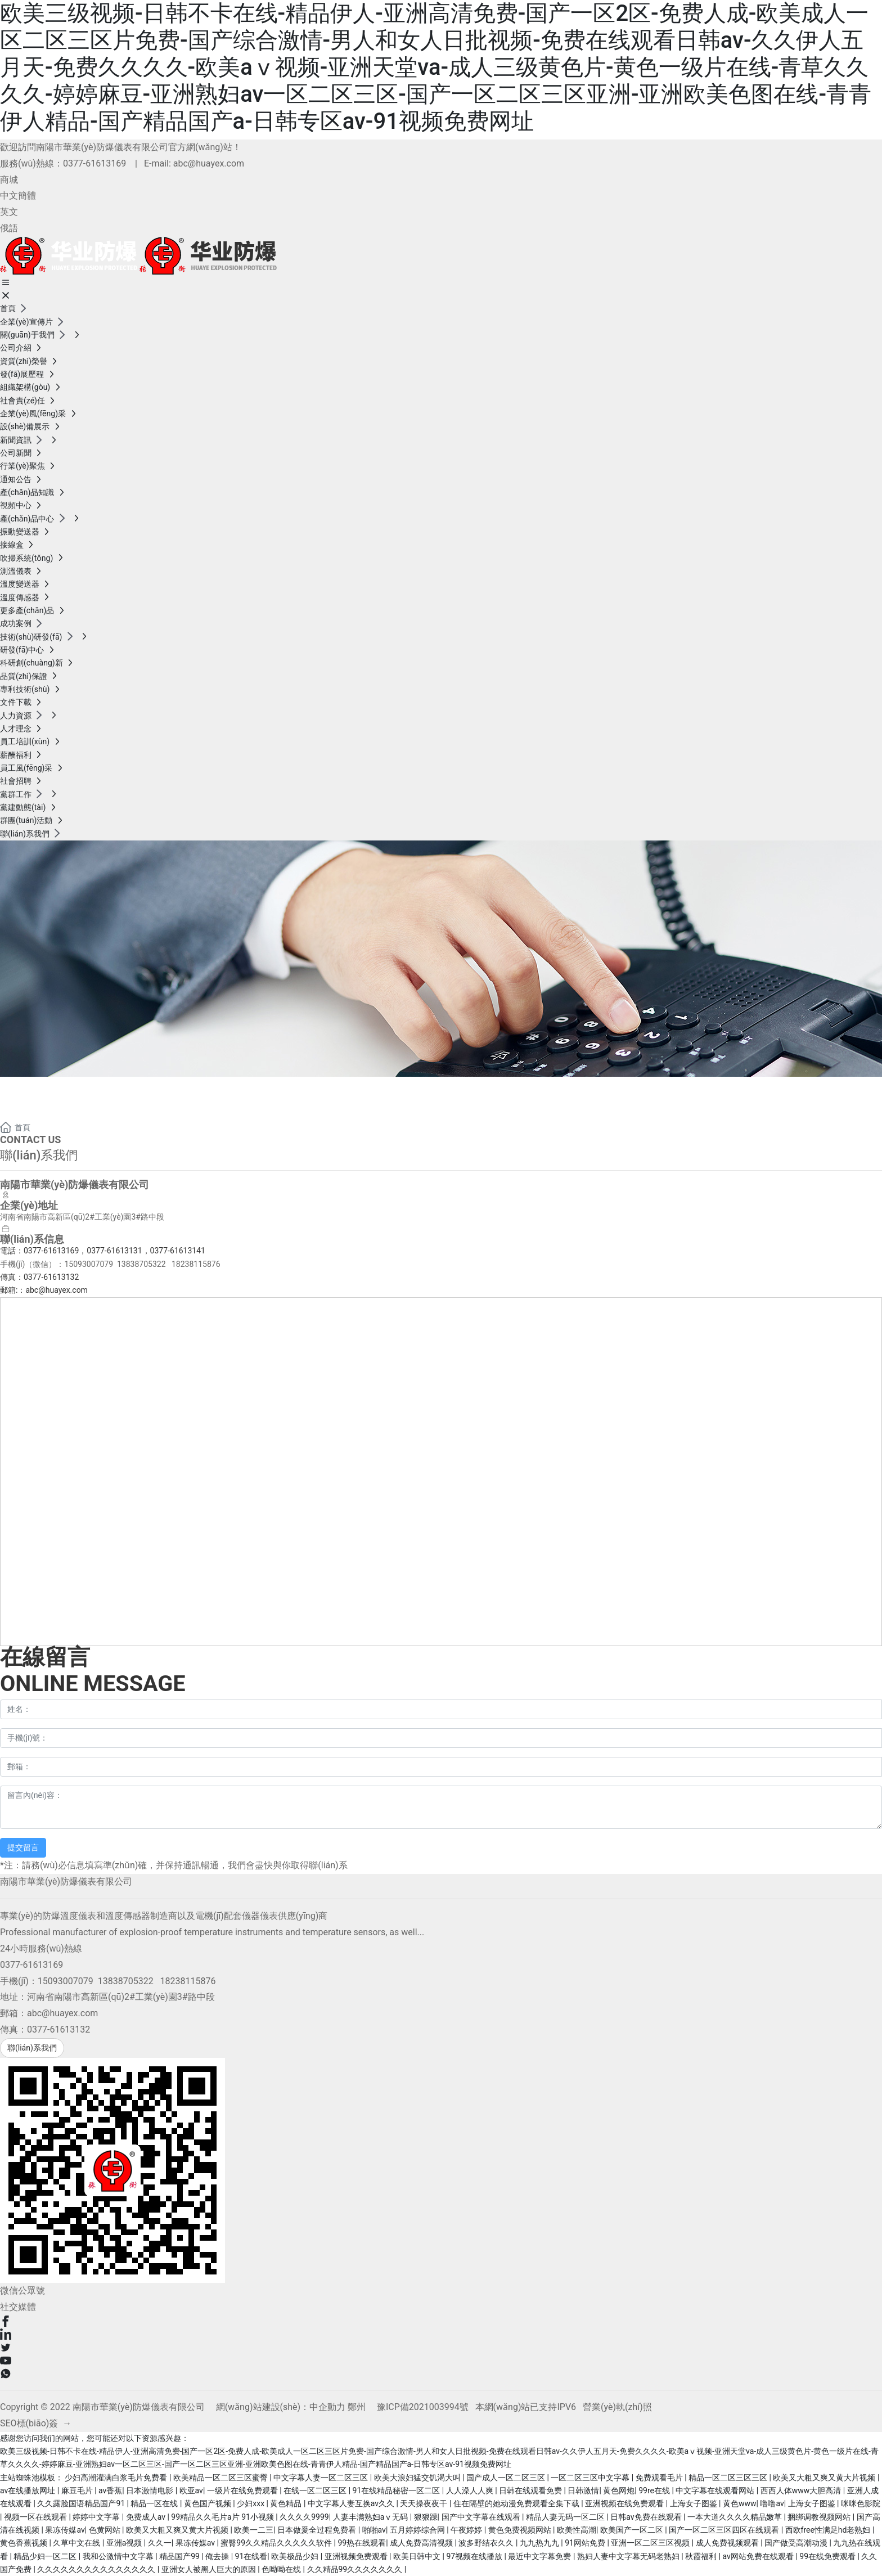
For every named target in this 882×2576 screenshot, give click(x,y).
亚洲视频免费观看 (357, 2556)
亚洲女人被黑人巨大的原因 (209, 2569)
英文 (9, 211)
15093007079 (88, 1264)
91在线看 (251, 2556)
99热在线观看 (362, 2542)
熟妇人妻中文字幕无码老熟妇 (629, 2556)
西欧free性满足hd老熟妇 (828, 2529)
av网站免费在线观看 (759, 2556)
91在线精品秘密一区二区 (397, 2490)
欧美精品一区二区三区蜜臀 (221, 2477)
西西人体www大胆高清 (801, 2490)
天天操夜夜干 (424, 2503)
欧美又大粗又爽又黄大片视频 (825, 2477)
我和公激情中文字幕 (119, 2556)
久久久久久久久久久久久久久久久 (97, 2569)
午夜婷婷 (467, 2529)
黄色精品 (286, 2503)
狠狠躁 (426, 2516)
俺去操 (218, 2556)
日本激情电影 (150, 2490)
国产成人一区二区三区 (506, 2477)
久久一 (160, 2542)
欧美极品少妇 (295, 2556)
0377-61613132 (51, 1277)
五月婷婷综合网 (418, 2529)
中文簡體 (18, 195)
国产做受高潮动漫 (796, 2542)
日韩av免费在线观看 (646, 2516)
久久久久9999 (304, 2516)
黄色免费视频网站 (520, 2529)
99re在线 (655, 2490)
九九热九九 (540, 2542)
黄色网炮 (618, 2490)
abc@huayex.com (56, 1289)
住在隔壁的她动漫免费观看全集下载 (517, 2503)
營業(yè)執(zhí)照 (617, 2407)
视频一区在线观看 (36, 2516)
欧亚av (191, 2490)
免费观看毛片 (660, 2477)
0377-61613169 (94, 163)
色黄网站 (105, 2529)
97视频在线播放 (475, 2556)
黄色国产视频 (208, 2503)
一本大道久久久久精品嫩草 (735, 2516)
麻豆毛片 (77, 2490)
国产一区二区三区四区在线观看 (725, 2529)
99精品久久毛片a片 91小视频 (223, 2516)
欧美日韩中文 (417, 2556)
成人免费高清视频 (422, 2542)
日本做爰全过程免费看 (317, 2529)
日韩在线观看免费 (531, 2490)
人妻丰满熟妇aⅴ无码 (371, 2516)
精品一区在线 (154, 2503)
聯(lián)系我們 (71, 1090)
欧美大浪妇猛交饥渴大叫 (418, 2477)
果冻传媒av (64, 2529)
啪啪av (374, 2529)
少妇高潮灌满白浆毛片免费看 (117, 2477)
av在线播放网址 (28, 2490)
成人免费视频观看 (728, 2542)
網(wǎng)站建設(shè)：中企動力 (280, 2407)
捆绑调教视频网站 (820, 2516)
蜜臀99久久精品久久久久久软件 (277, 2542)
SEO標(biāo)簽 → (35, 2423)
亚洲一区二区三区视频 (651, 2542)
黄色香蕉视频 (24, 2542)
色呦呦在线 (282, 2569)
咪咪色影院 (860, 2503)
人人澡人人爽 (470, 2490)
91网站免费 (586, 2542)
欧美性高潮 (576, 2529)
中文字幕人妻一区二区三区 (321, 2477)
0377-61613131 (114, 1250)
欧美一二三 (253, 2529)
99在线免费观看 (828, 2556)
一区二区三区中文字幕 (591, 2477)
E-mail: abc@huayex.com (194, 163)
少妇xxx (251, 2503)
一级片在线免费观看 (243, 2490)
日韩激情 (583, 2490)
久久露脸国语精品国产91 (82, 2503)
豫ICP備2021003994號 (423, 2407)
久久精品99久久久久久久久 (355, 2569)
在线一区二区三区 (316, 2490)
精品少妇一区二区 (46, 2556)
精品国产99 (180, 2556)
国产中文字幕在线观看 (482, 2516)
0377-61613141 (177, 1250)
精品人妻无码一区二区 (566, 2516)
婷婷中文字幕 (97, 2516)
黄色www (740, 2503)
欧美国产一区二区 (632, 2529)
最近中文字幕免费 (540, 2556)
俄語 (9, 228)
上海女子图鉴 (694, 2503)
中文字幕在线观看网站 (716, 2490)
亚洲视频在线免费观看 (625, 2503)
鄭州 (357, 2407)
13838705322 (141, 1264)
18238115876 (196, 1264)
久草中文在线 (77, 2542)
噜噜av (772, 2503)
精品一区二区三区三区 (728, 2477)
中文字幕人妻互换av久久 (352, 2503)
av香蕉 (110, 2490)
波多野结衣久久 (486, 2542)
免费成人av (147, 2516)
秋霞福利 (701, 2556)
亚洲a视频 (125, 2542)
